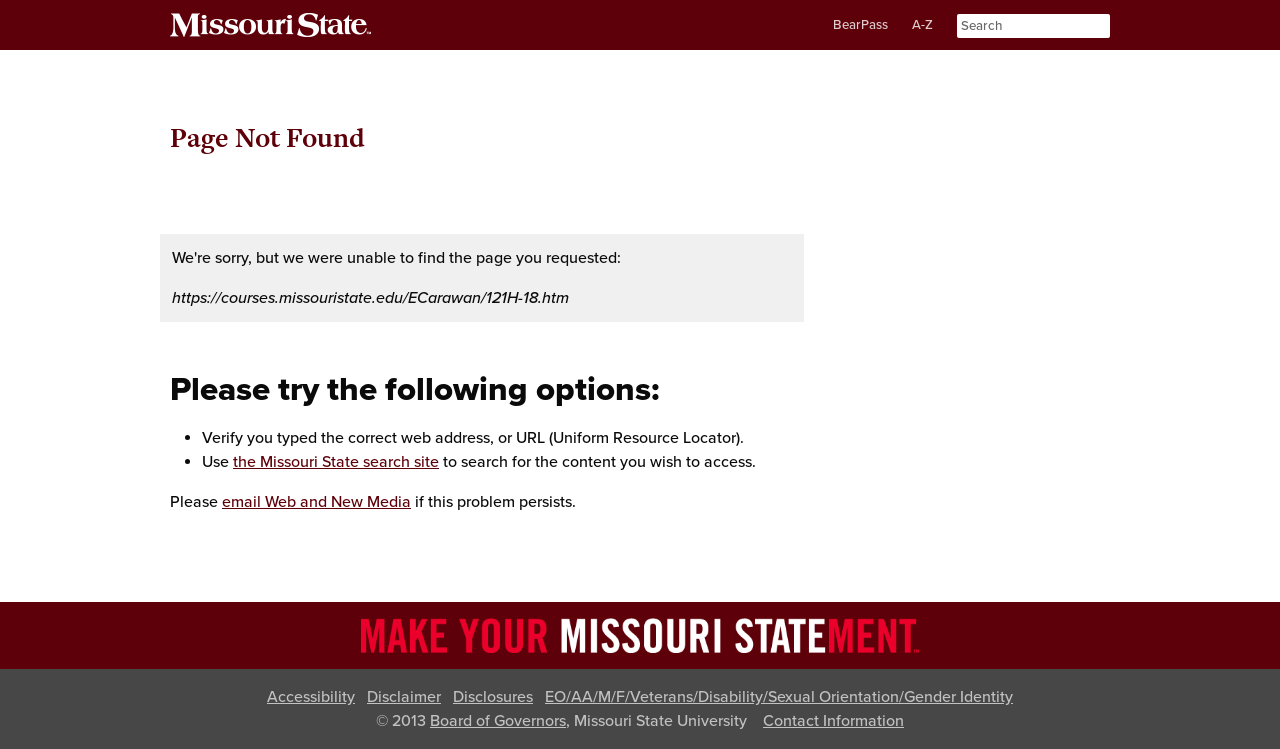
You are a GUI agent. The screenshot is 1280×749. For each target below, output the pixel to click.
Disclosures (493, 697)
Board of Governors (498, 721)
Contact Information (833, 721)
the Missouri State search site (336, 462)
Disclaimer (404, 697)
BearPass (860, 25)
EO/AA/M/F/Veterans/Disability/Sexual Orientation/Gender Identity (779, 697)
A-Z (922, 25)
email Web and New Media (316, 502)
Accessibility (311, 697)
